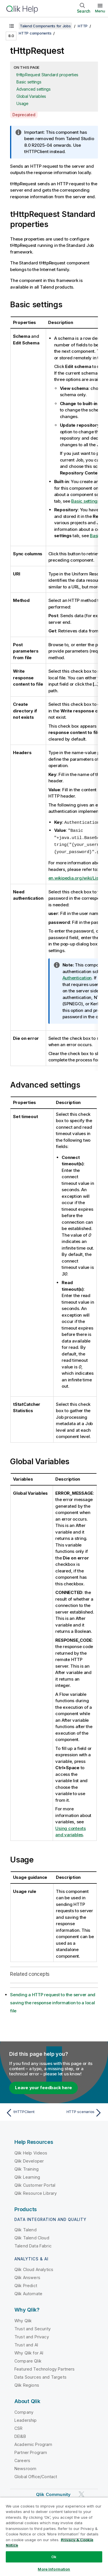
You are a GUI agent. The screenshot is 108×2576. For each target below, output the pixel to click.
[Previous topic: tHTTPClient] (28, 2111)
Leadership (25, 2418)
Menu (100, 11)
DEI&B (20, 2434)
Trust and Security (32, 2327)
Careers (22, 2459)
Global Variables (31, 96)
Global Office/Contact (35, 2475)
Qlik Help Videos (31, 2151)
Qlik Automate (28, 2292)
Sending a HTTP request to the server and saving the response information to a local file (52, 2001)
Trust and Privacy (31, 2335)
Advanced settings (33, 89)
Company (23, 2410)
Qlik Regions (26, 2383)
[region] (54, 2536)
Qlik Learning (27, 2175)
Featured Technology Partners (44, 2367)
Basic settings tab (89, 501)
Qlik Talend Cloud (31, 2236)
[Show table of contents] (11, 25)
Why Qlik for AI (28, 2351)
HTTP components (35, 33)
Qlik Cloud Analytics (33, 2268)
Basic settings (28, 81)
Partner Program (30, 2451)
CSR (18, 2426)
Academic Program (33, 2442)
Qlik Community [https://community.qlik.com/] (53, 2493)
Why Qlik (23, 2319)
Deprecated (23, 114)
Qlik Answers (27, 2276)
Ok (53, 2556)
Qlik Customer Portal (34, 2183)
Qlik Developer (29, 2159)
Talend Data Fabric (33, 2244)
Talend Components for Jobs (45, 26)
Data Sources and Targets (40, 2375)
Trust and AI (26, 2343)
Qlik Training (26, 2167)
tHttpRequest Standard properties (47, 74)
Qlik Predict (25, 2284)
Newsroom (25, 2467)
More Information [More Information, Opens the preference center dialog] (54, 2569)
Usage (22, 103)
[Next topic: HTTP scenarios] (79, 2111)
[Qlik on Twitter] (81, 2492)
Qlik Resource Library (35, 2191)
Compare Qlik (27, 2359)
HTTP (83, 26)
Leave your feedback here (43, 2086)
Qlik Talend (25, 2228)
